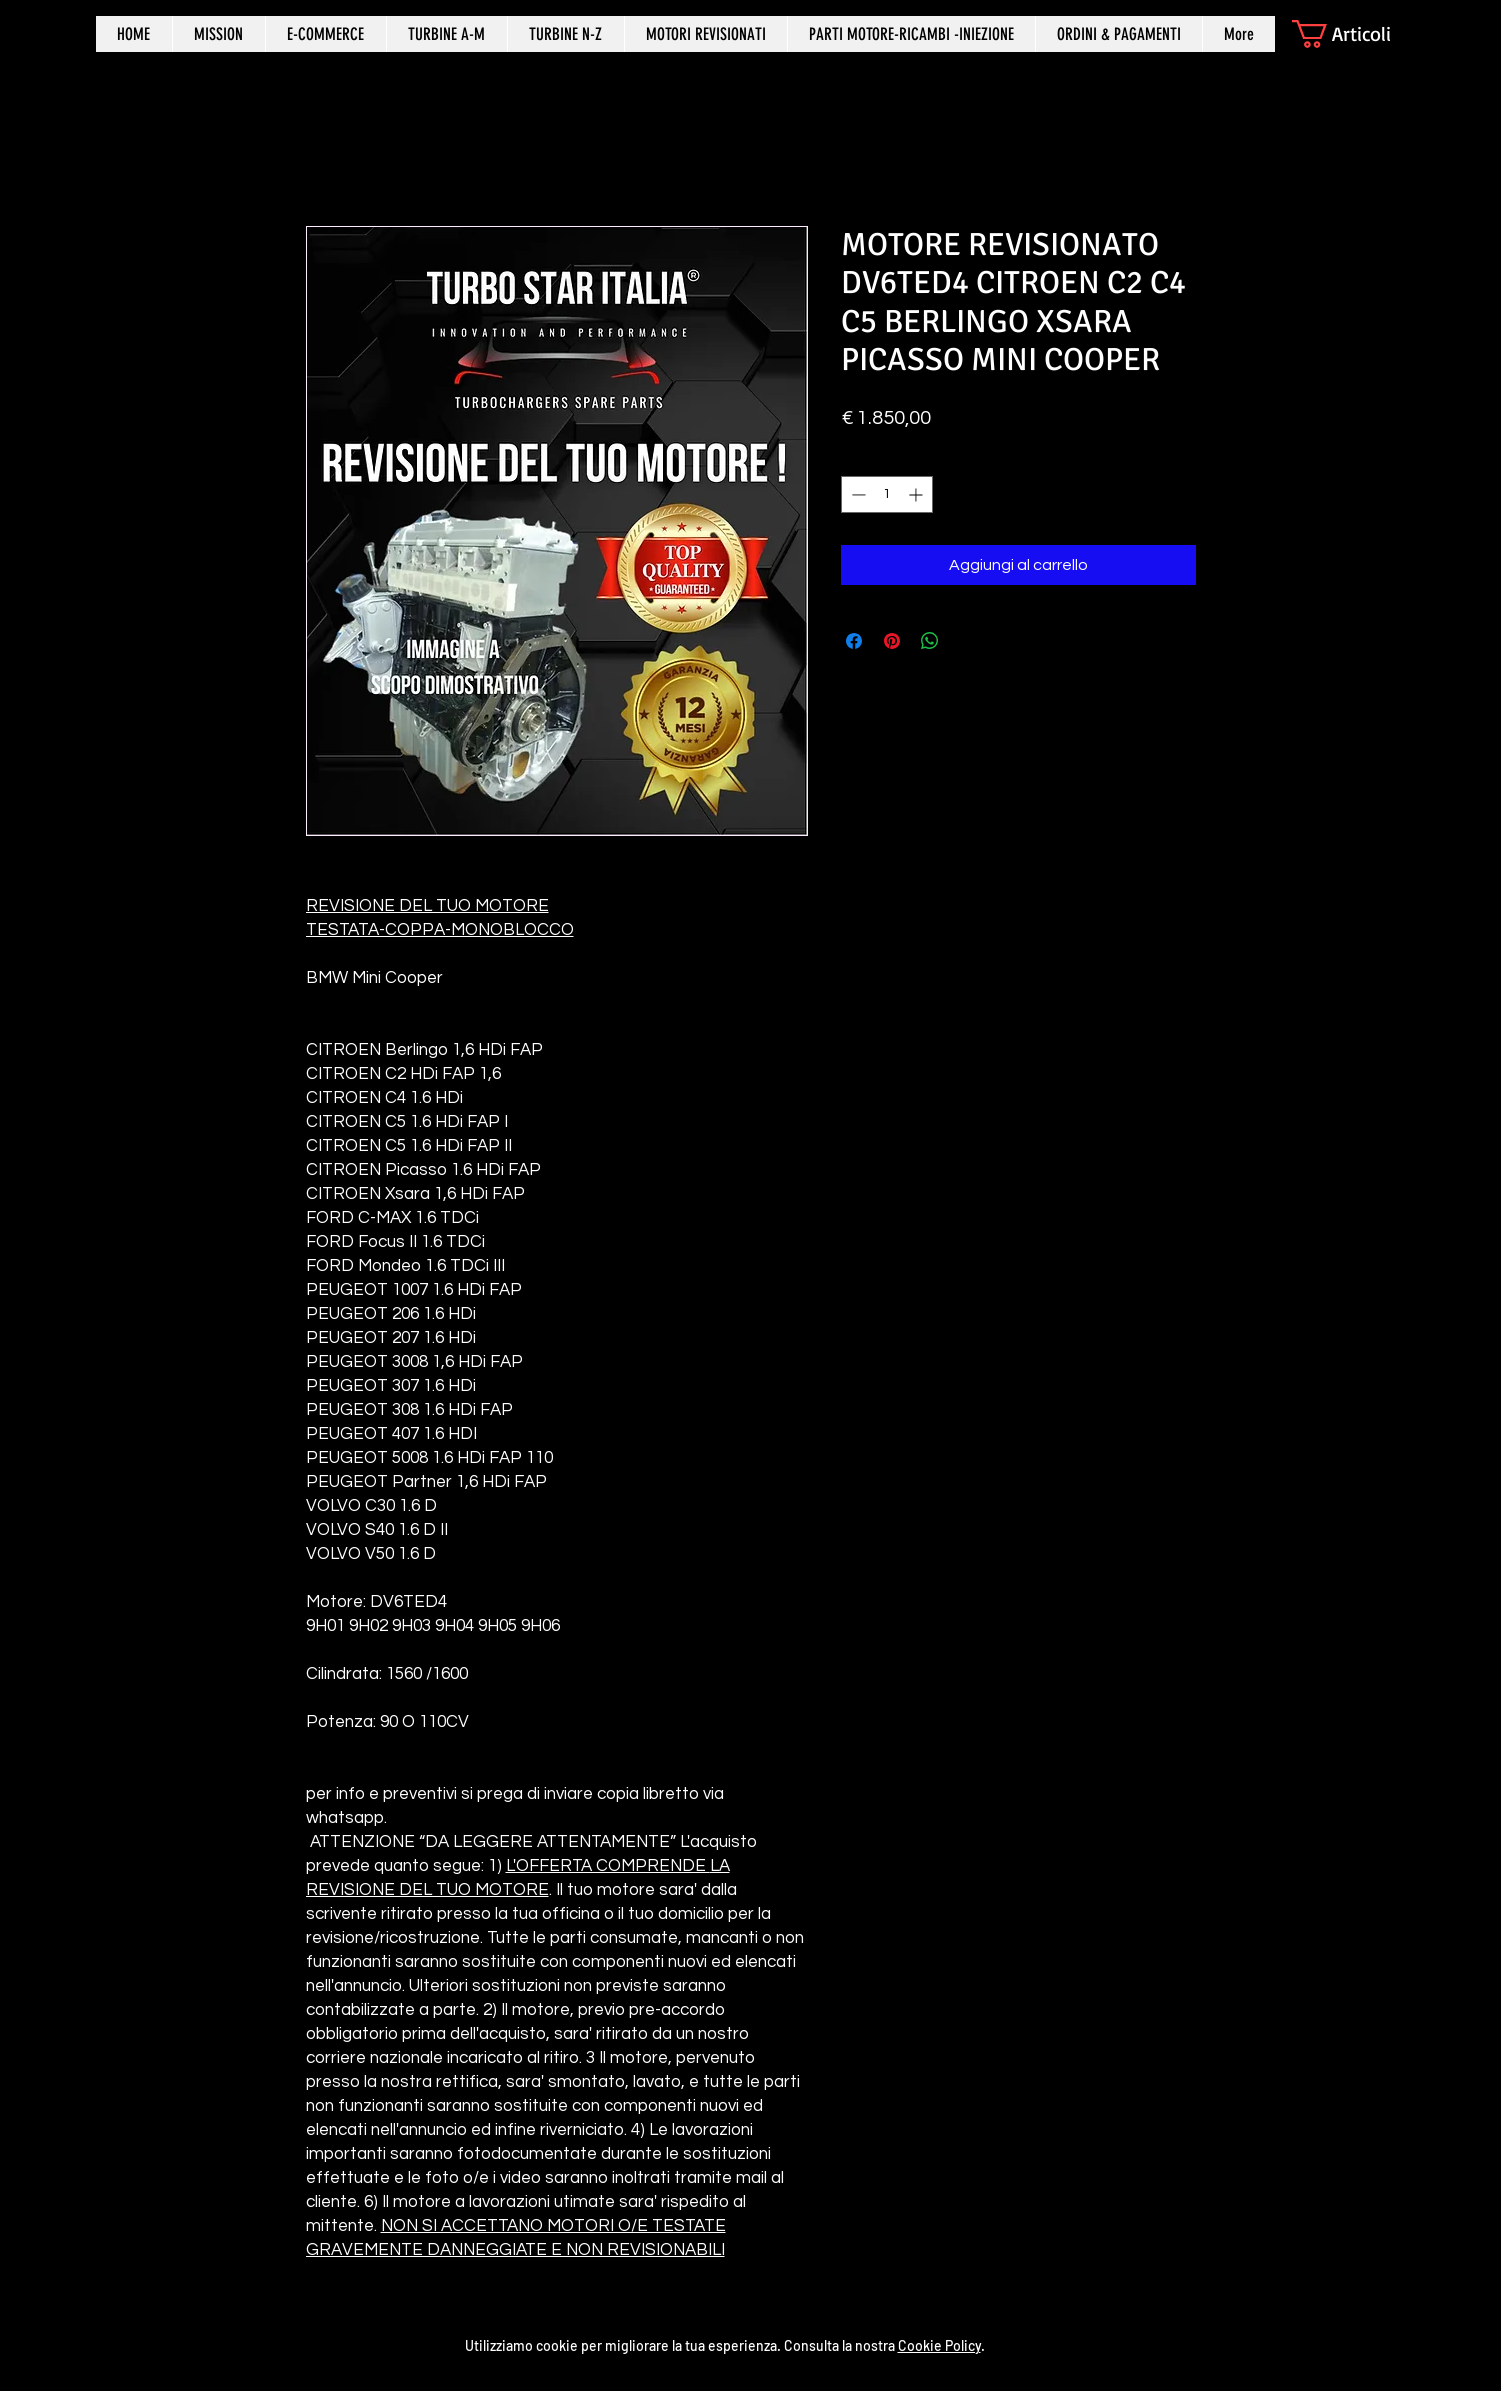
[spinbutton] (887, 494)
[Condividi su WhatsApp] (930, 641)
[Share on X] (968, 641)
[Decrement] (856, 494)
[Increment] (917, 494)
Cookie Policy (939, 2345)
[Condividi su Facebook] (854, 641)
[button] (1358, 34)
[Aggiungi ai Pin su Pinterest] (892, 641)
